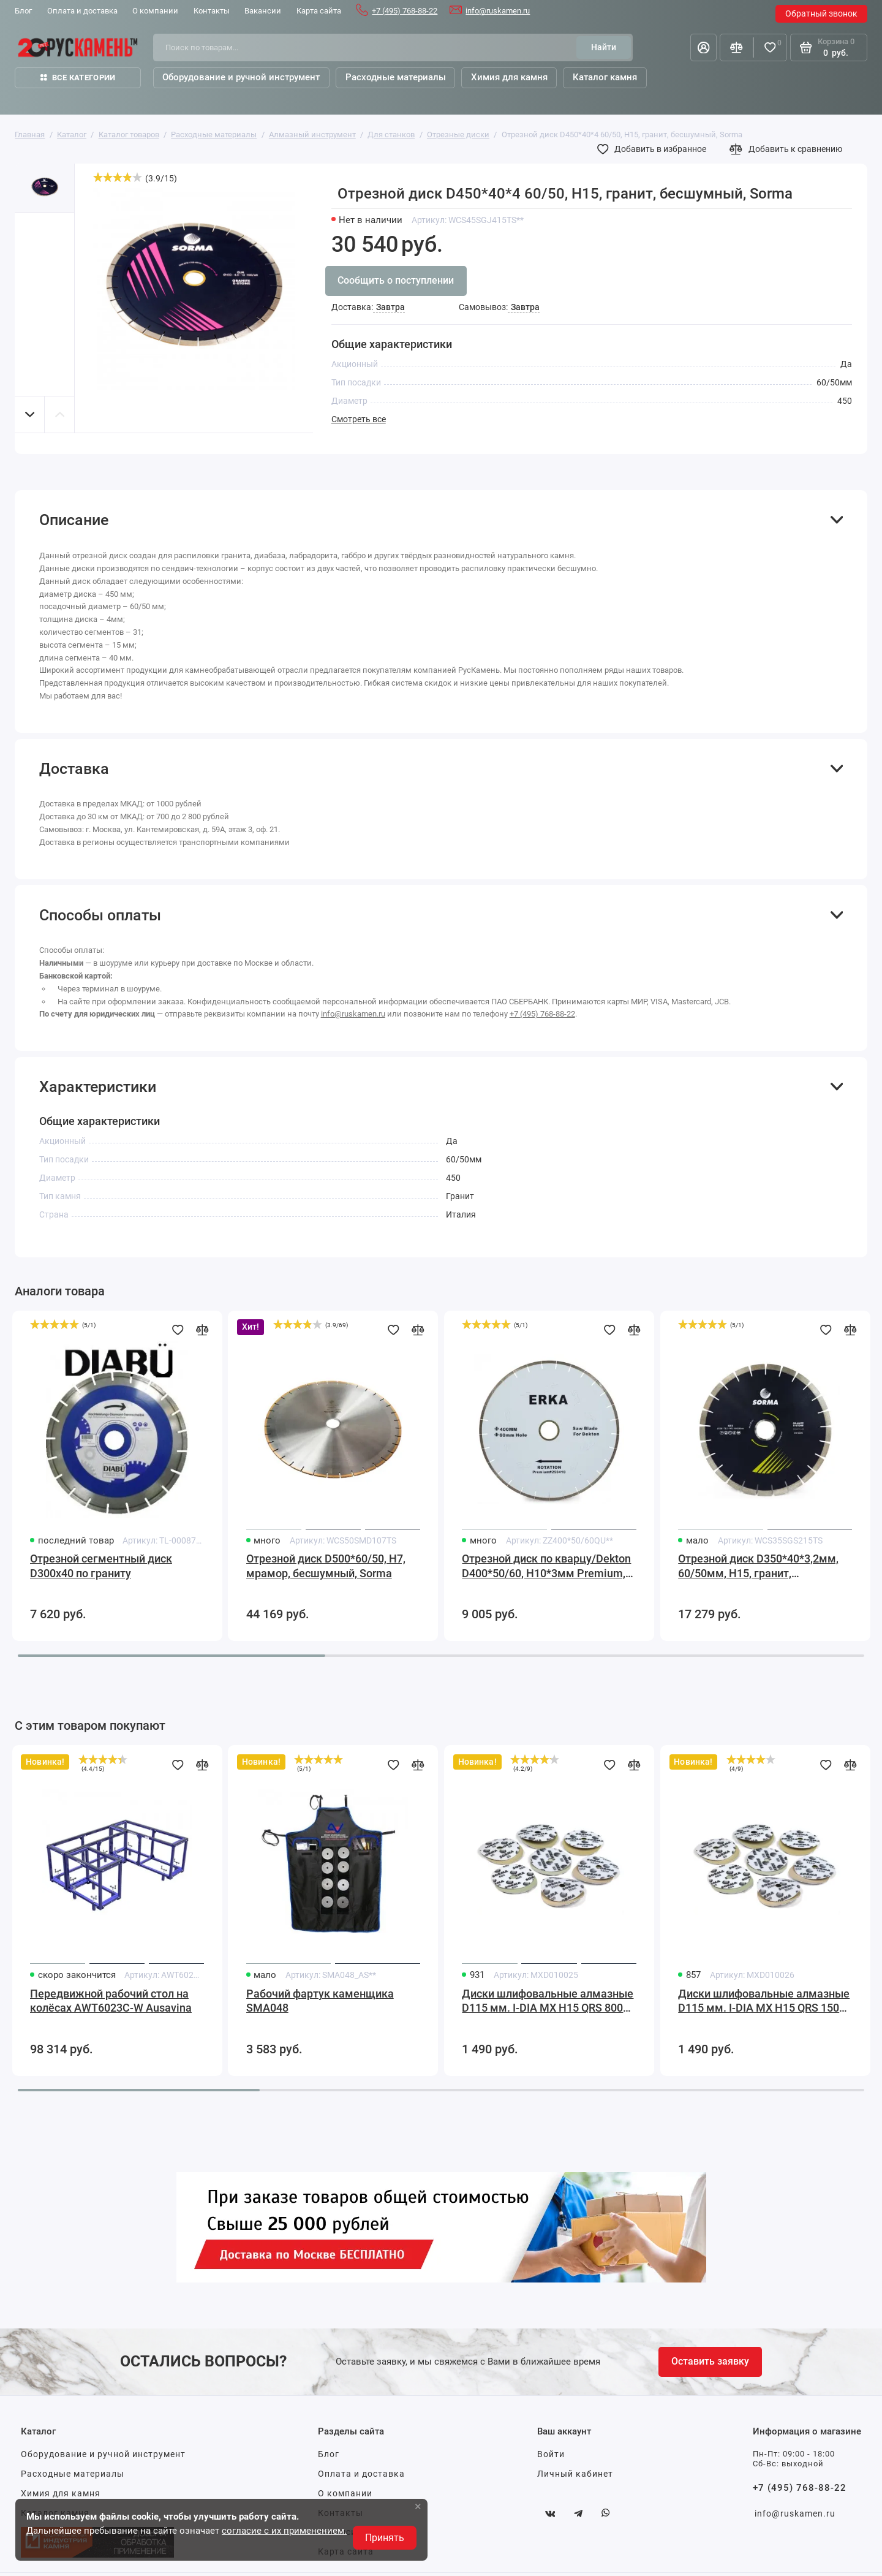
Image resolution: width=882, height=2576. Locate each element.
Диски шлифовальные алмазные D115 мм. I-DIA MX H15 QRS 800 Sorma (547, 2002)
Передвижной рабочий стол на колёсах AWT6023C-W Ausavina (111, 2001)
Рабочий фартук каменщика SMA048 (320, 2001)
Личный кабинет (575, 2474)
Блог (328, 2454)
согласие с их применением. (284, 2530)
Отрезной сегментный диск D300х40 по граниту (101, 1566)
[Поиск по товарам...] (368, 47)
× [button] (418, 2506)
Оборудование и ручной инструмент (103, 2454)
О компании (345, 2493)
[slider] (117, 177)
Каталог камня (605, 77)
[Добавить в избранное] (655, 149)
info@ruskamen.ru (498, 10)
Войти (551, 2454)
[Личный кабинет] (703, 47)
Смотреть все (358, 419)
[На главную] (77, 47)
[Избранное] (770, 47)
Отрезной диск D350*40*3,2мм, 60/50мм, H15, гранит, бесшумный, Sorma (758, 1567)
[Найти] (603, 47)
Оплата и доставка (361, 2474)
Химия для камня (60, 2493)
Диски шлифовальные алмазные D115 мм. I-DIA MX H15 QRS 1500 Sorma (764, 2002)
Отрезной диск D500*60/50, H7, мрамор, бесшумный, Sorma (325, 1566)
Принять (384, 2538)
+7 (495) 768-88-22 (404, 10)
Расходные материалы (72, 2474)
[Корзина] (828, 47)
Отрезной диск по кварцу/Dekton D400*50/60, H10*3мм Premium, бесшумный (546, 1567)
